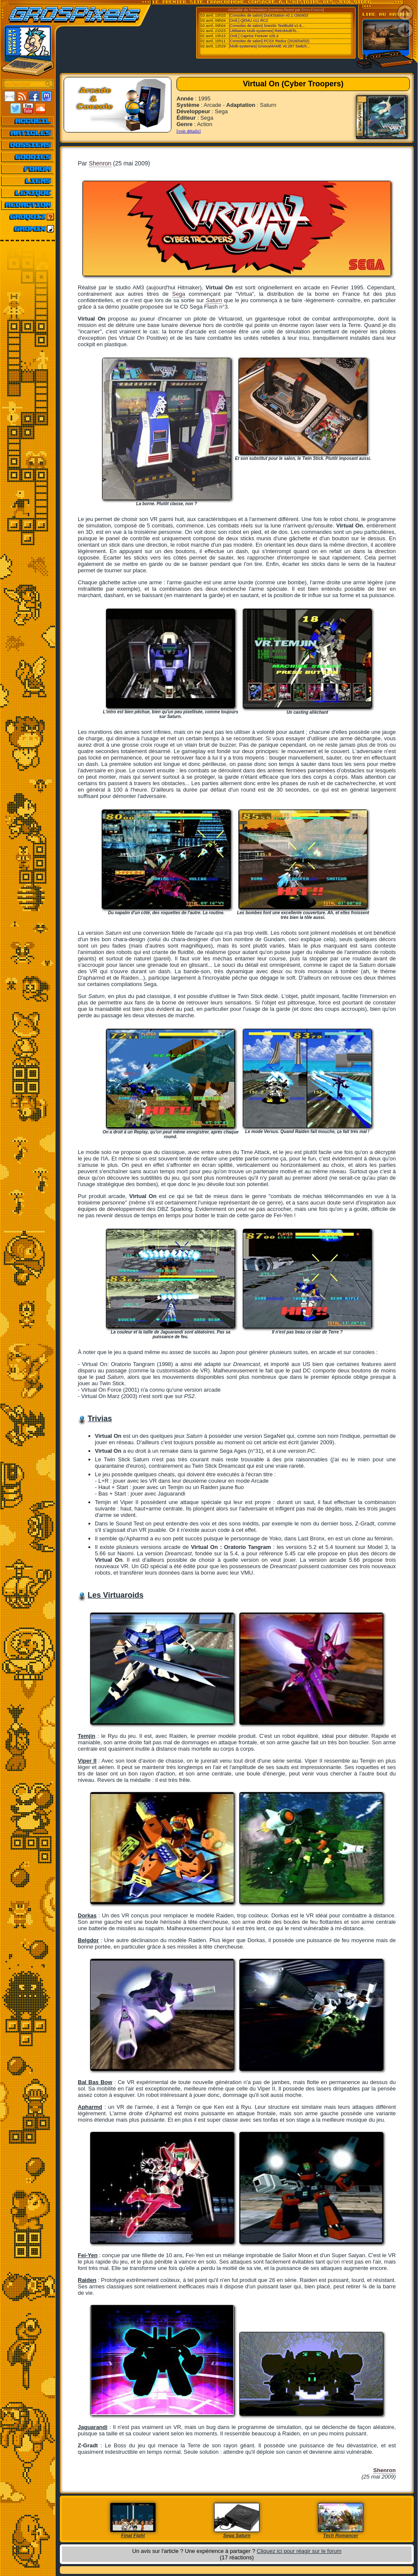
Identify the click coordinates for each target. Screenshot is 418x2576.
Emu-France (312, 10)
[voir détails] (189, 130)
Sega (178, 294)
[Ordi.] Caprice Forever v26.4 (254, 36)
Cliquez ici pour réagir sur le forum (299, 2551)
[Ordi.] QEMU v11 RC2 (248, 20)
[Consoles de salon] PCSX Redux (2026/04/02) (269, 41)
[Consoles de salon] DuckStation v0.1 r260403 (268, 15)
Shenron (100, 163)
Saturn (214, 300)
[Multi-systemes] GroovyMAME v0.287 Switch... (269, 46)
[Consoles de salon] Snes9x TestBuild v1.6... (267, 26)
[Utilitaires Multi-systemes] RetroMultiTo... (264, 31)
